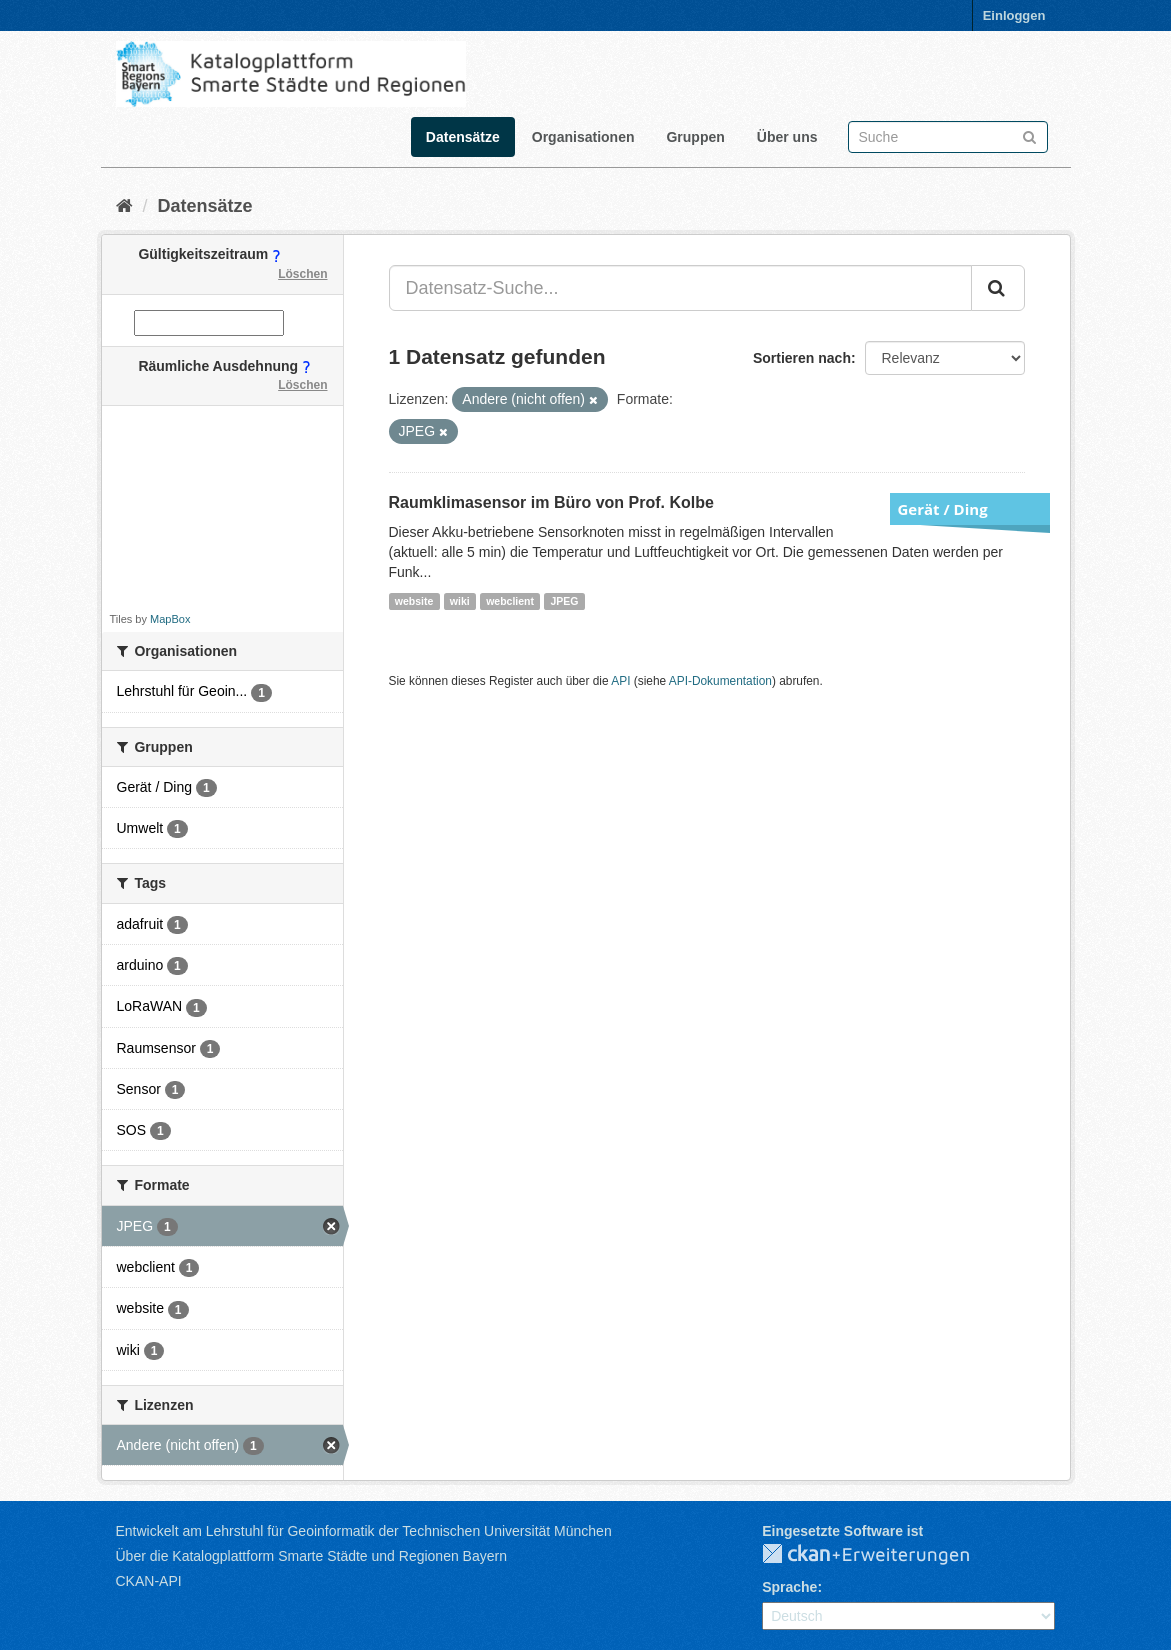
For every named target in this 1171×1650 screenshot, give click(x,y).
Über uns (787, 137)
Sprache (789, 1587)
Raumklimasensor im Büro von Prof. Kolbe (551, 502)
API (620, 681)
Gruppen (695, 137)
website (414, 601)
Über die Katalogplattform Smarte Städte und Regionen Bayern (311, 1556)
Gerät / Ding (943, 509)
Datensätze (463, 137)
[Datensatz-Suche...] (680, 288)
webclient (510, 601)
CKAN (882, 1555)
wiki (460, 601)
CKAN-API (149, 1581)
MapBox (170, 619)
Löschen (302, 274)
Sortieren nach (802, 358)
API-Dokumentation (720, 681)
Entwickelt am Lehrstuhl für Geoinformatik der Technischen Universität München (364, 1531)
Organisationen (583, 137)
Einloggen (1014, 15)
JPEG (564, 601)
